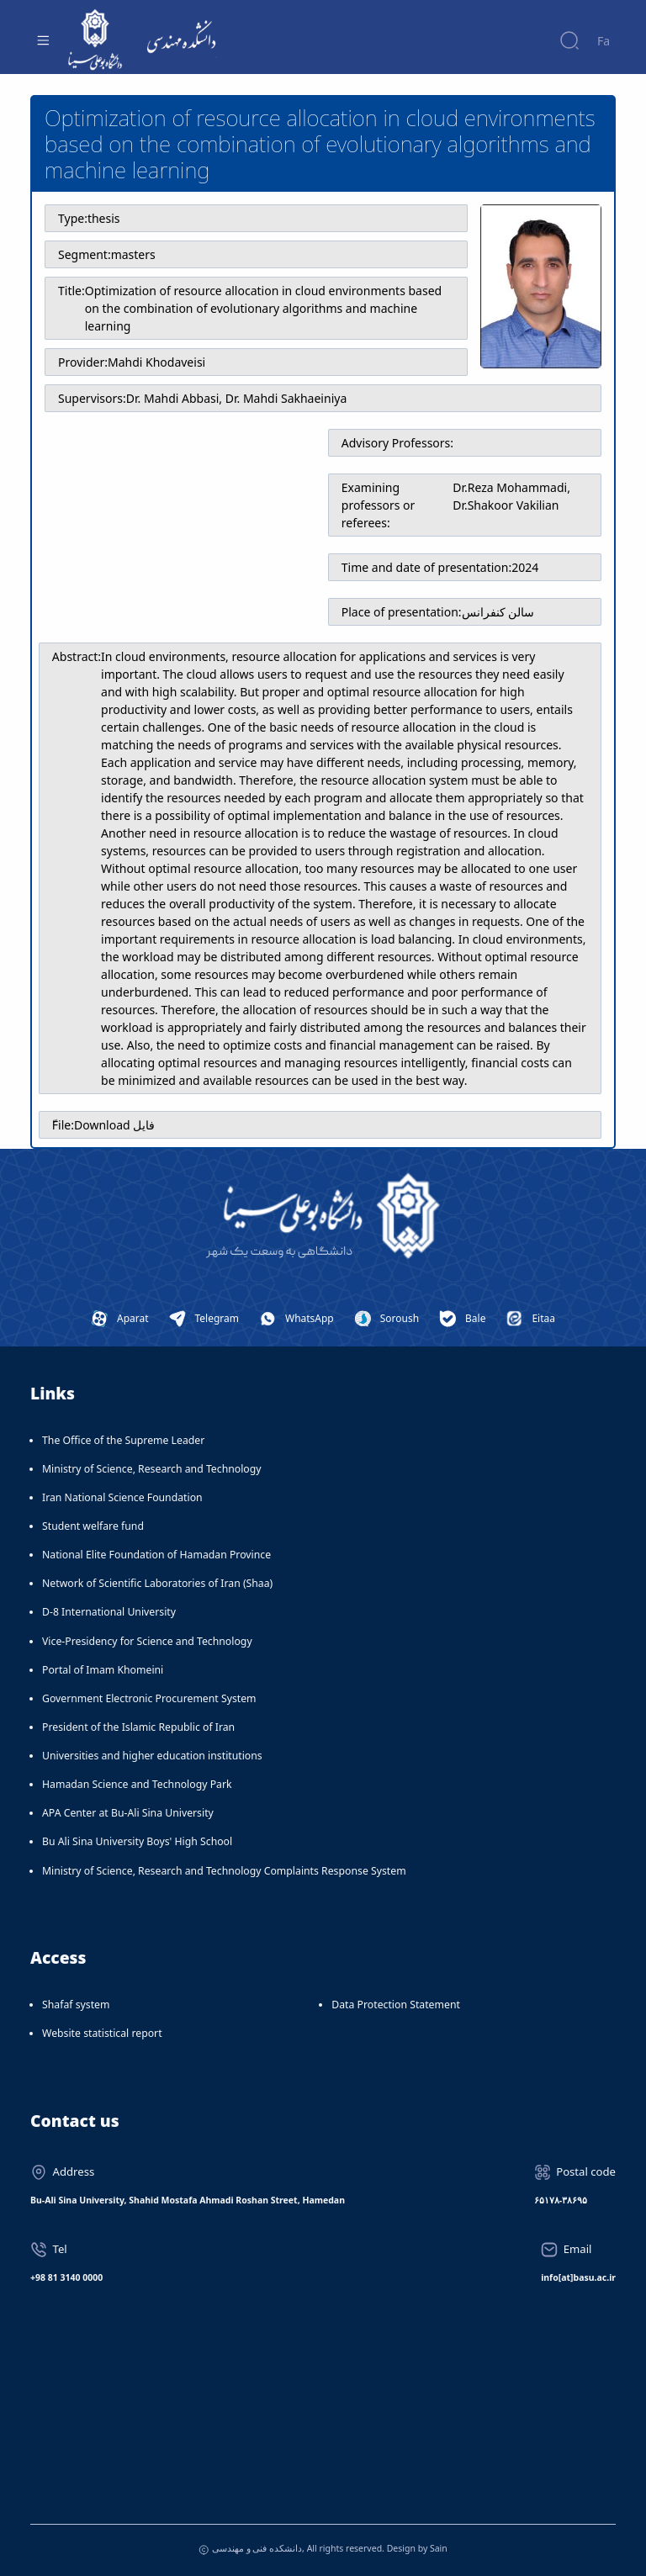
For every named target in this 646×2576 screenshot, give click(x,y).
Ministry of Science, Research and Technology (152, 1469)
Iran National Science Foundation (122, 1497)
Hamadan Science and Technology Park (137, 1784)
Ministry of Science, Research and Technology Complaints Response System (224, 1871)
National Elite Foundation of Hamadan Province (156, 1554)
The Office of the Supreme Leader (123, 1440)
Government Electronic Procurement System (149, 1698)
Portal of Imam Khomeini (102, 1670)
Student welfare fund (93, 1526)
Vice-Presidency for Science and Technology (147, 1641)
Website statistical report (102, 2033)
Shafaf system (75, 2004)
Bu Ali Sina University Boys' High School (137, 1841)
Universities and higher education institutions (152, 1755)
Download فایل (114, 1125)
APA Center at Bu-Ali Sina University (128, 1813)
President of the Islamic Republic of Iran (138, 1727)
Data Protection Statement (395, 2004)
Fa (603, 41)
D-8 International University (109, 1612)
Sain (438, 2548)
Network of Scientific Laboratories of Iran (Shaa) (157, 1583)
